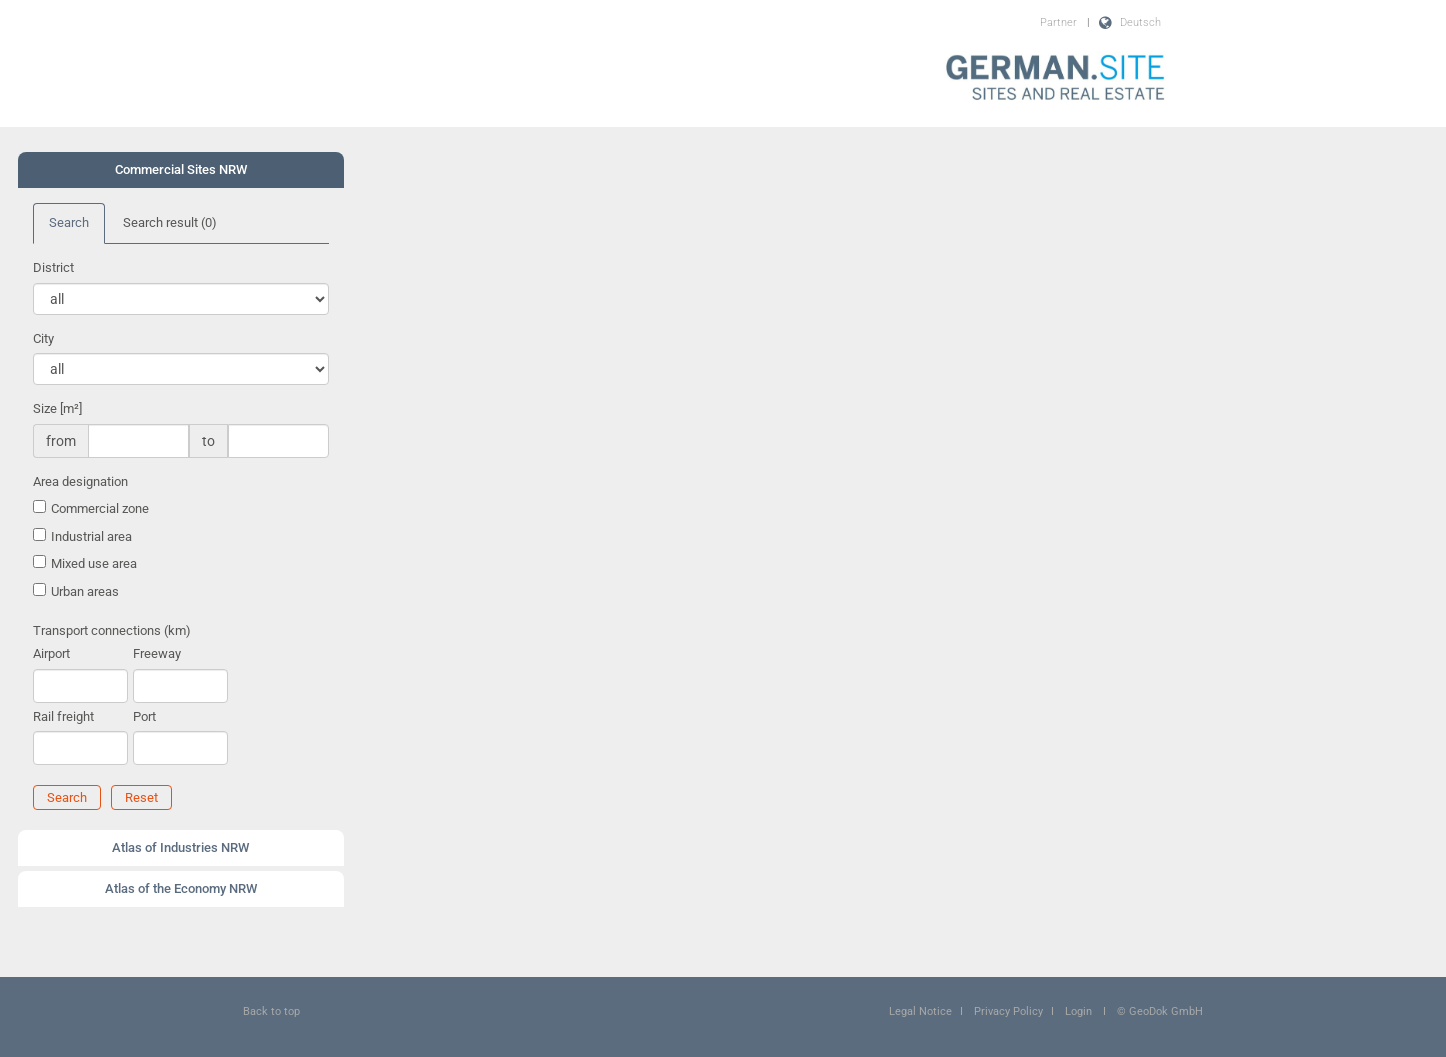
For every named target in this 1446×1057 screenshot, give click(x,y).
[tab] (181, 170)
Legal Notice (920, 1011)
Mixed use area (94, 563)
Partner (1058, 22)
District (53, 267)
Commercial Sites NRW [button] (181, 169)
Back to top (271, 1011)
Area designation (80, 481)
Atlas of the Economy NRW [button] (181, 888)
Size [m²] (57, 408)
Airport (51, 653)
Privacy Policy (1008, 1011)
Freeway (157, 653)
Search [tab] (69, 222)
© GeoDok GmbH (1160, 1011)
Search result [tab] (170, 222)
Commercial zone (100, 508)
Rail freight (63, 716)
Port (144, 716)
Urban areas (85, 591)
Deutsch (1140, 22)
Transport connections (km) (112, 630)
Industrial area (91, 536)
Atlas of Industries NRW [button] (180, 847)
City (43, 338)
